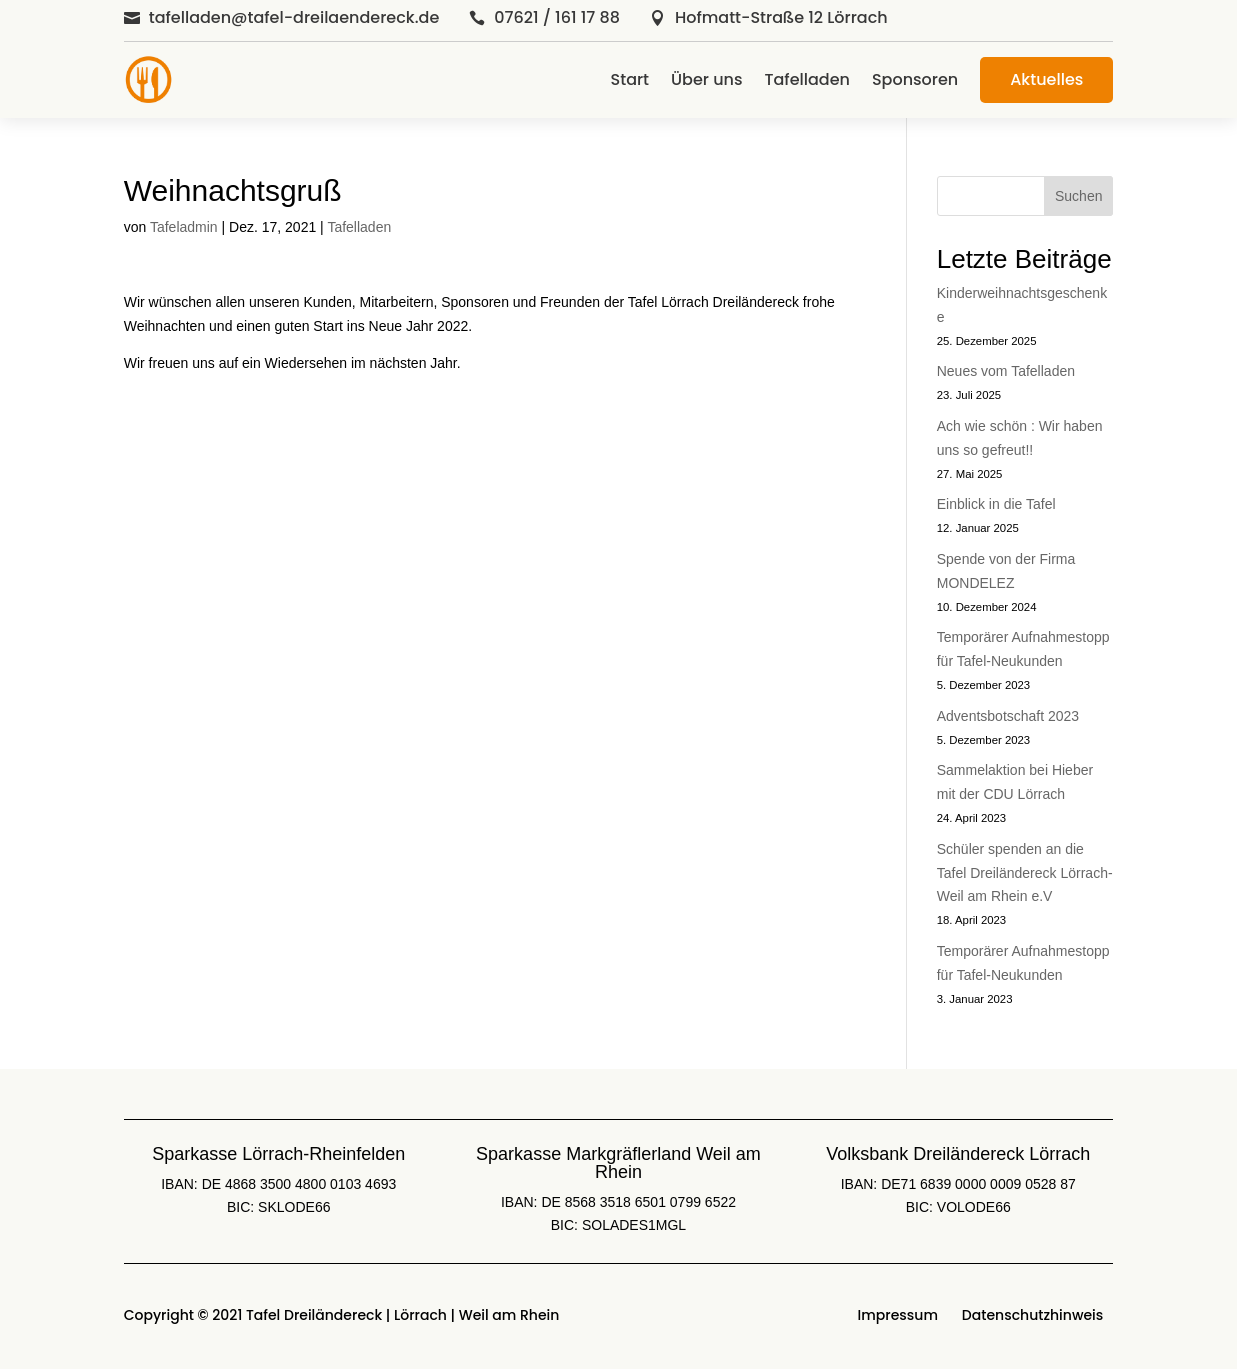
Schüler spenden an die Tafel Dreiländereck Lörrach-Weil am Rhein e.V (1025, 873)
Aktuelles (1046, 79)
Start (630, 79)
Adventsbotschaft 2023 (1008, 716)
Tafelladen (806, 79)
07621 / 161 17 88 (557, 17)
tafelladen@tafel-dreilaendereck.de (294, 17)
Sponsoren (915, 79)
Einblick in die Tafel (996, 504)
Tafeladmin (184, 227)
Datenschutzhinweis (1032, 1315)
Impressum (898, 1315)
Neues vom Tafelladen (1006, 371)
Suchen (1078, 196)
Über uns (706, 79)
